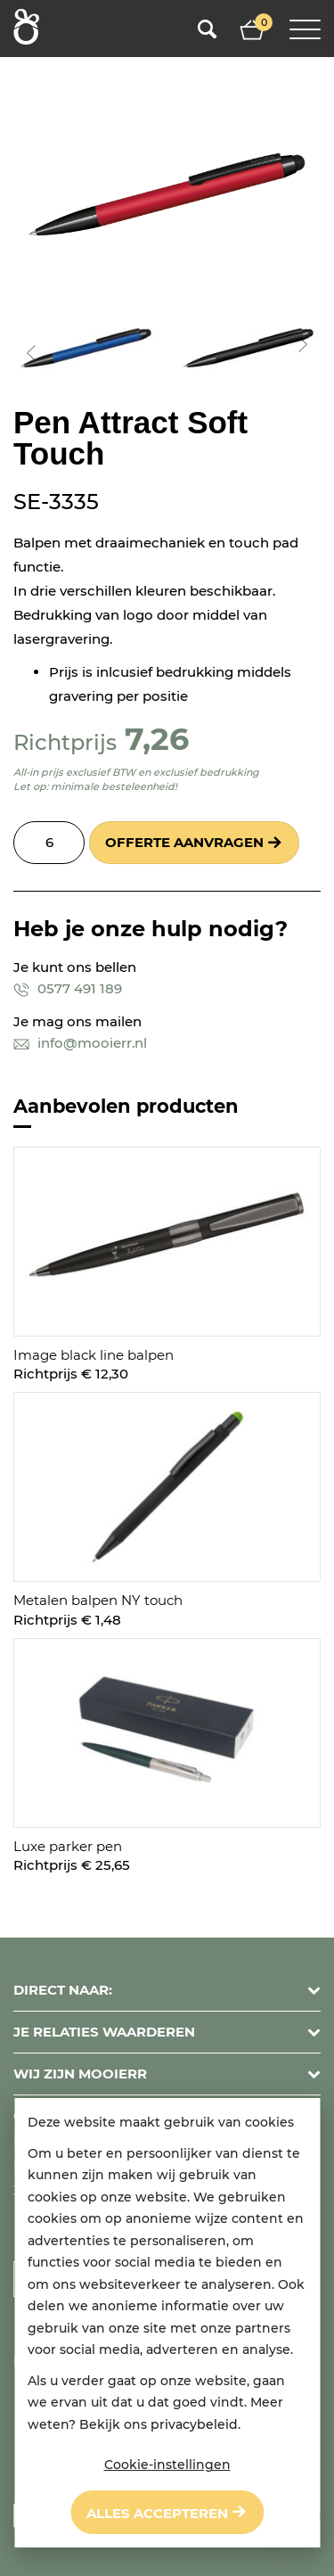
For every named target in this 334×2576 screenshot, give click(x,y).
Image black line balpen (93, 1354)
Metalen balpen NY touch (98, 1600)
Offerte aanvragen (184, 842)
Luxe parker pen (67, 1846)
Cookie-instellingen (167, 2465)
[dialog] (167, 2322)
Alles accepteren (157, 2513)
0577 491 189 (67, 988)
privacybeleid (194, 2424)
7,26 (157, 739)
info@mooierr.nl (80, 1042)
